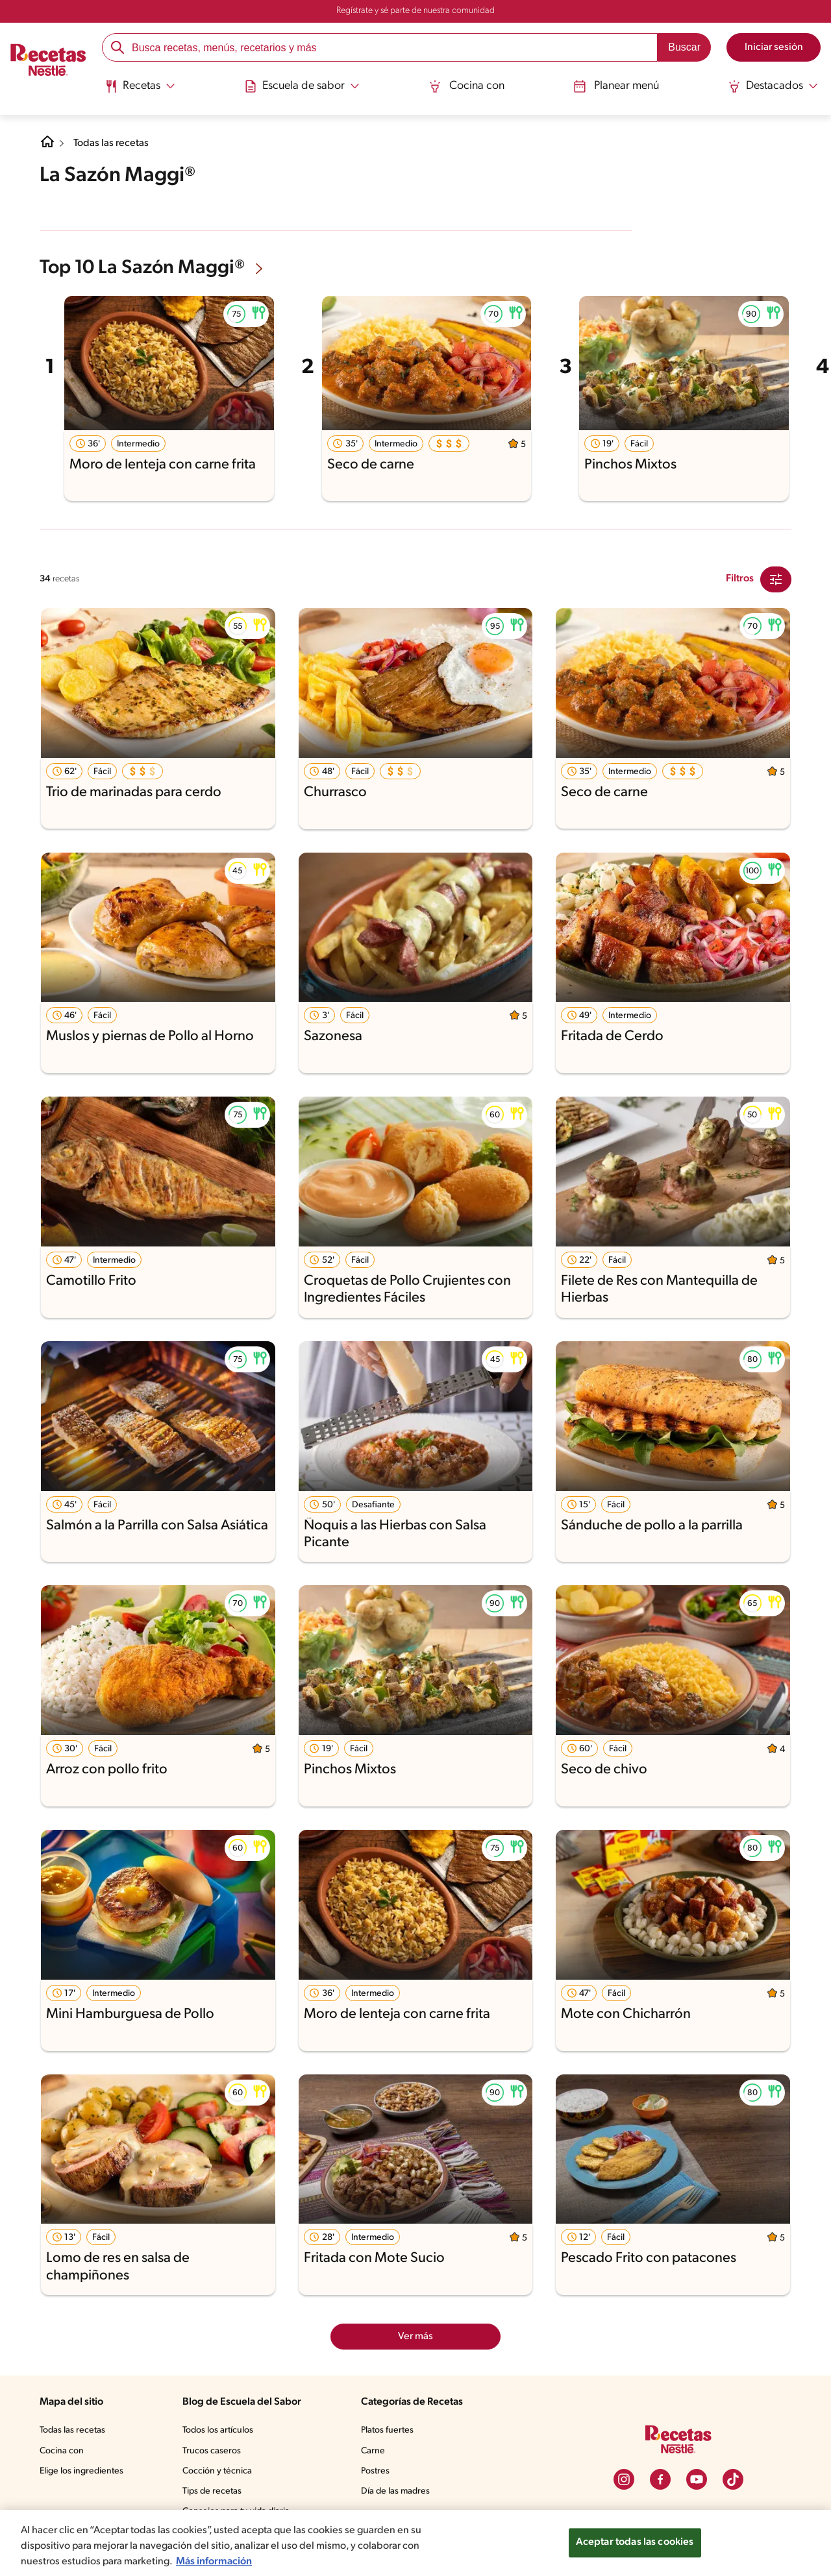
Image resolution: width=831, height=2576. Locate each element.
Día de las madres (399, 2490)
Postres (377, 2470)
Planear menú (615, 86)
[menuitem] (142, 90)
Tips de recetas (213, 2490)
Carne (374, 2450)
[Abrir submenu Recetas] (142, 86)
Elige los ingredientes (83, 2470)
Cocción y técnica (218, 2470)
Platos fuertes (389, 2429)
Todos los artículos (220, 2429)
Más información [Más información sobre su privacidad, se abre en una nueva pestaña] (218, 2561)
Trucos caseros (213, 2450)
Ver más (416, 2334)
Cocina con (466, 86)
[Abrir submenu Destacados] (770, 86)
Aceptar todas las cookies (634, 2542)
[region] (415, 2543)
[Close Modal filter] (775, 578)
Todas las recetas (114, 143)
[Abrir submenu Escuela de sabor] (304, 86)
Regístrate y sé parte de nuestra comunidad (415, 11)
